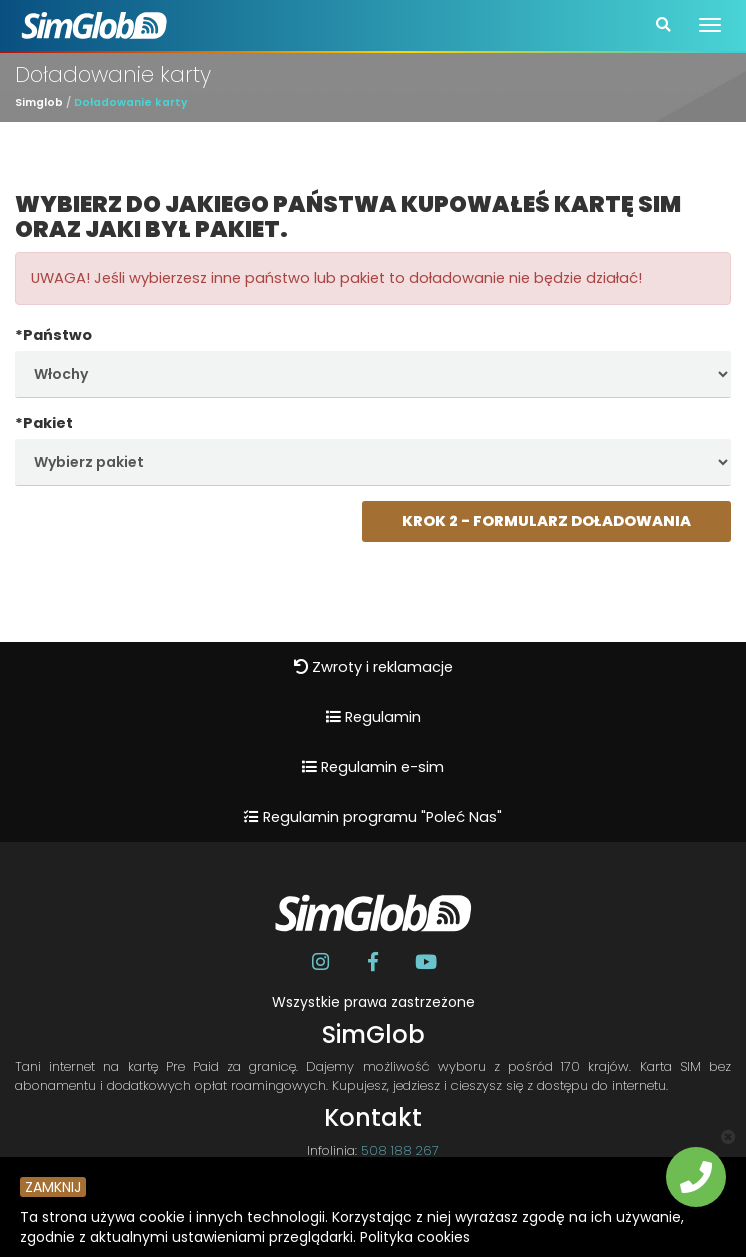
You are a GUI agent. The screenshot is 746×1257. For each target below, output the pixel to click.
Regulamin (373, 717)
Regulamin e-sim (373, 767)
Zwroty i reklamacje (373, 667)
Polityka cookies (415, 1237)
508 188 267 (400, 1150)
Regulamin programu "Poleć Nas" (373, 817)
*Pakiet (44, 423)
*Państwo (53, 335)
